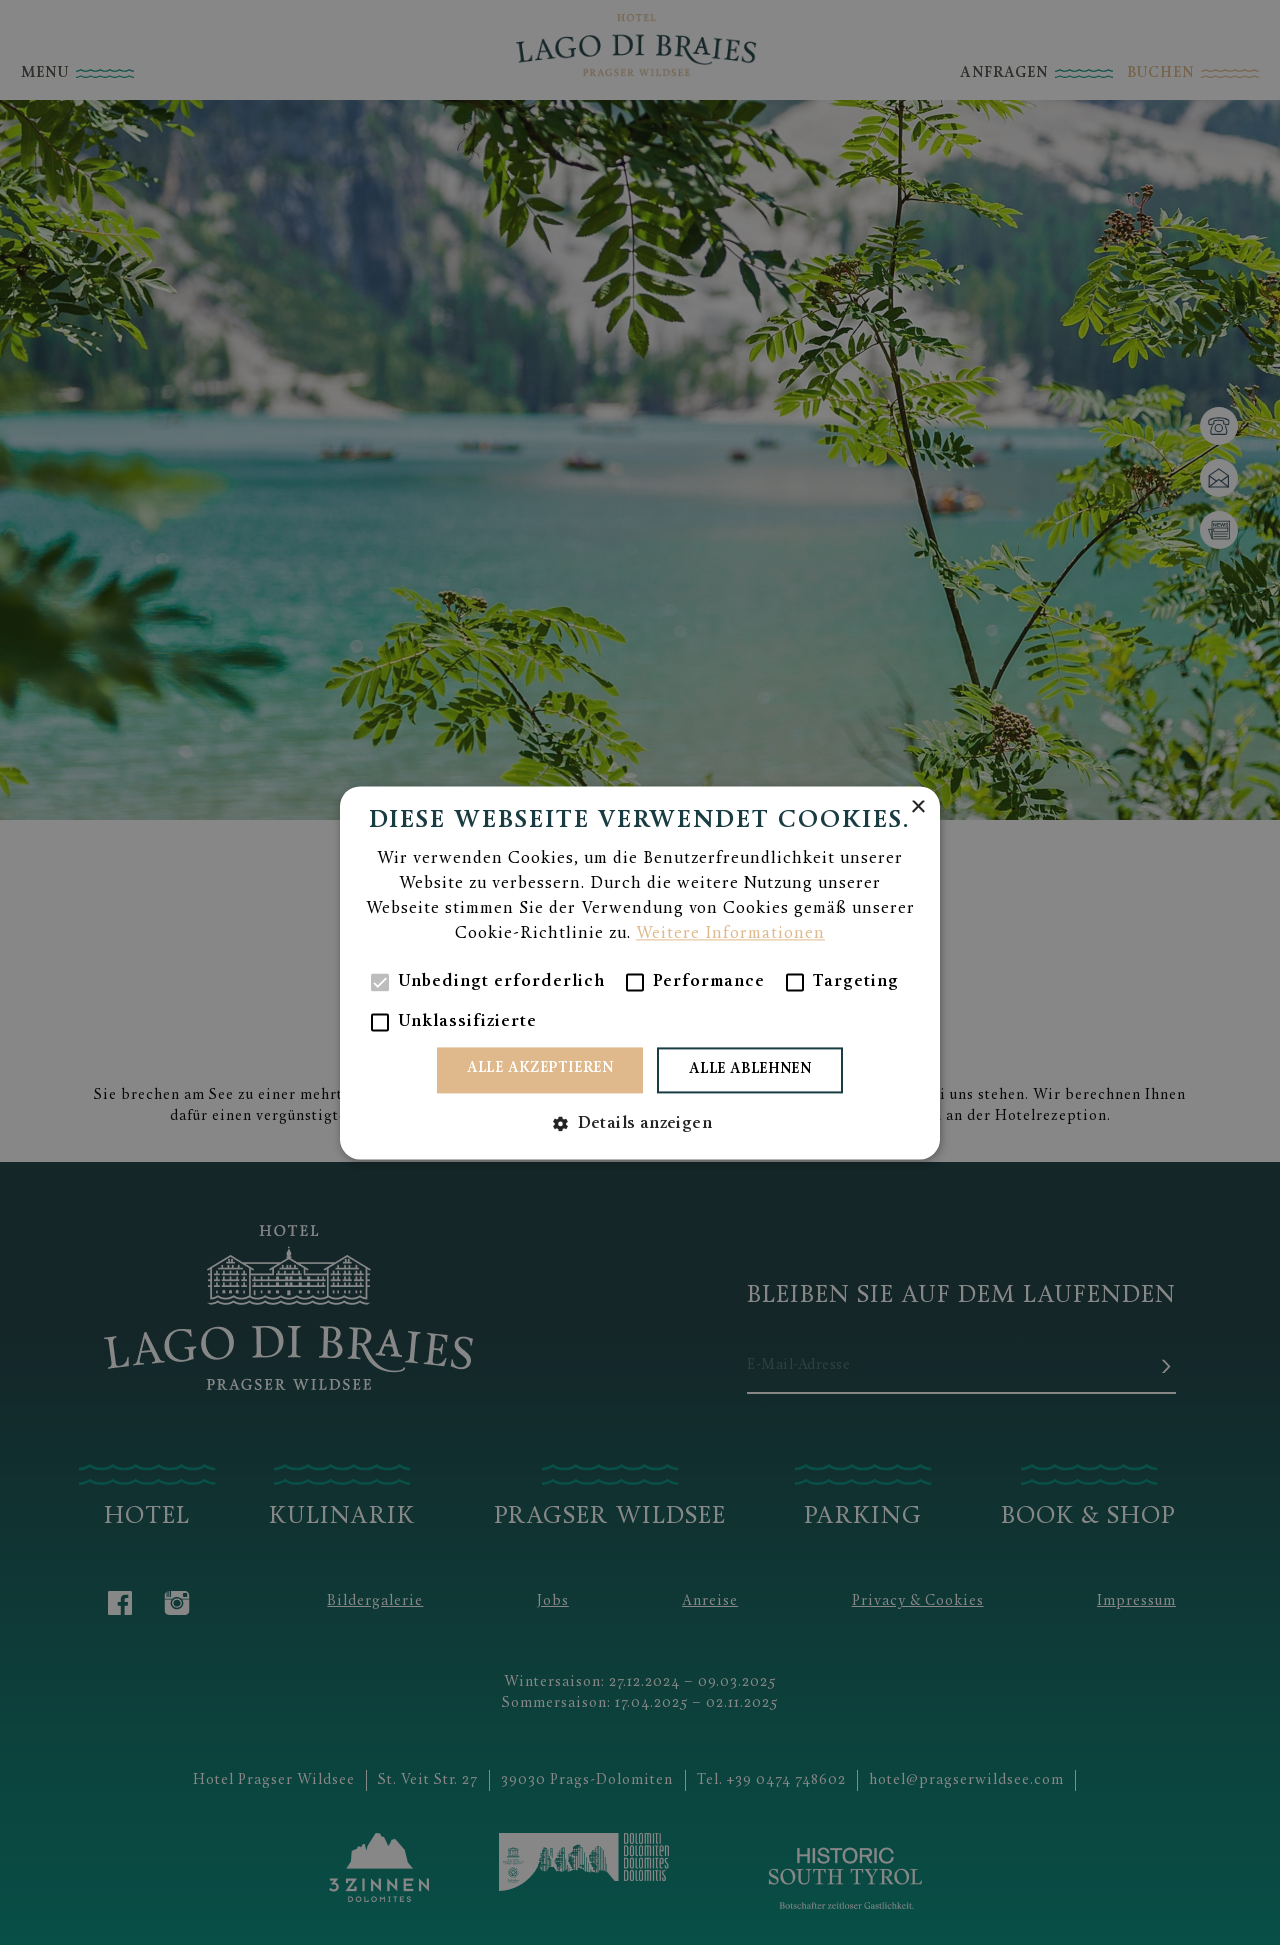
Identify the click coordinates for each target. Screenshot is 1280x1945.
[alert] (640, 972)
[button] (640, 1123)
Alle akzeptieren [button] (540, 1068)
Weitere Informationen (730, 934)
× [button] (917, 807)
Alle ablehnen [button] (750, 1069)
